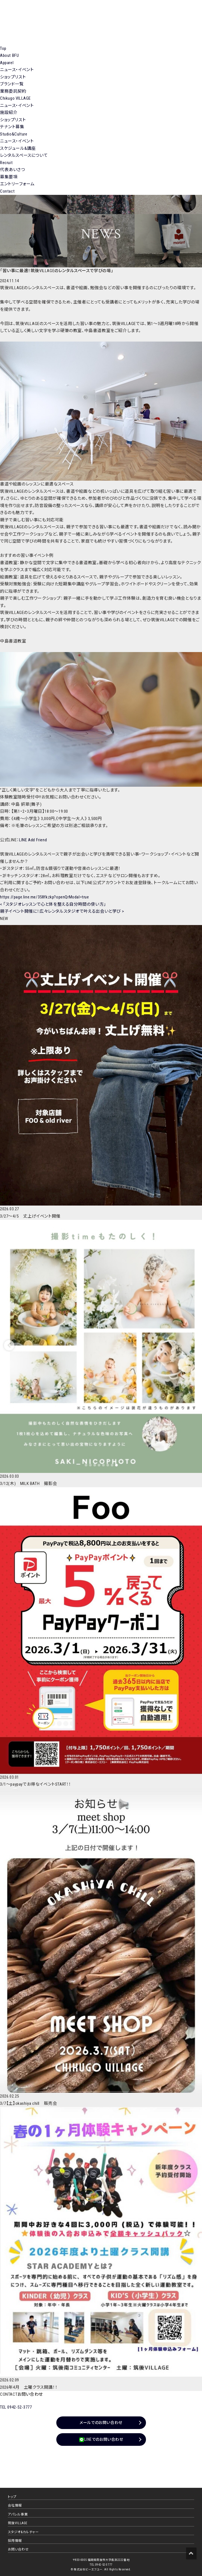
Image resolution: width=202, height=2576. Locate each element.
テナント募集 (12, 126)
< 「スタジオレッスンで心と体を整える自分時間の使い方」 (53, 904)
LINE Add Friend (33, 839)
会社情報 (15, 2505)
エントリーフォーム (17, 183)
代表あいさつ (12, 169)
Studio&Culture (13, 134)
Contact (7, 191)
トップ (12, 2497)
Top (3, 48)
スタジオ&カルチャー (23, 2532)
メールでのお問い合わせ (101, 2422)
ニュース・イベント (17, 69)
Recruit (6, 162)
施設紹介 (8, 112)
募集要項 (8, 176)
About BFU (9, 55)
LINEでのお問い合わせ (101, 2439)
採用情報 (15, 2541)
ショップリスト (13, 77)
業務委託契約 (13, 91)
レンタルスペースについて (24, 155)
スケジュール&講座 (18, 148)
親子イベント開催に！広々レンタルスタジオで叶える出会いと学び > (62, 911)
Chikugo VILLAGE (15, 98)
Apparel (6, 62)
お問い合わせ (18, 2549)
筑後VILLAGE (17, 2523)
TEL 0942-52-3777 (16, 2407)
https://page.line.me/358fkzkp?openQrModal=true (44, 897)
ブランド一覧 (12, 84)
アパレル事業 (18, 2514)
